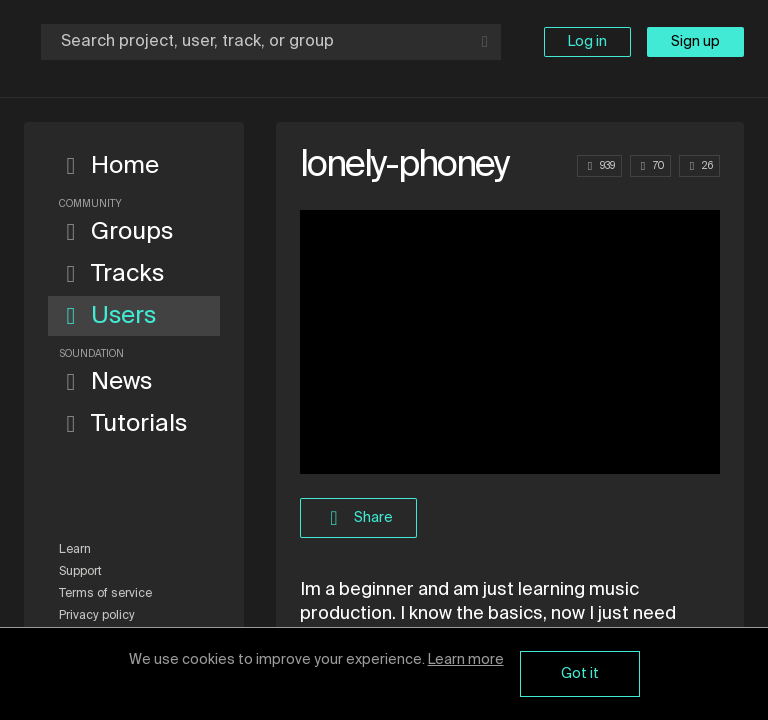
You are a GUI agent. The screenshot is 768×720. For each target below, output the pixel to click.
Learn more (466, 660)
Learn (75, 550)
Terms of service (105, 594)
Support (80, 572)
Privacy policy (97, 616)
